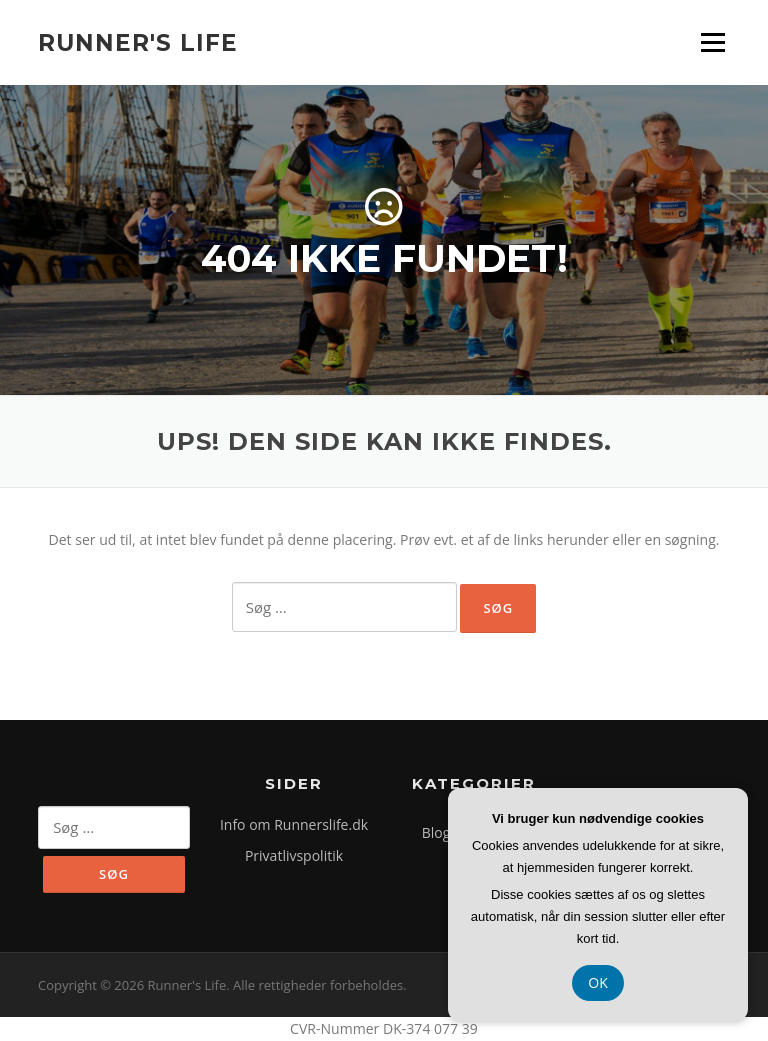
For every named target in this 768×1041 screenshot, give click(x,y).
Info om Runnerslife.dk (294, 824)
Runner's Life (138, 42)
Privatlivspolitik (294, 855)
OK (598, 982)
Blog (436, 832)
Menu (712, 42)
